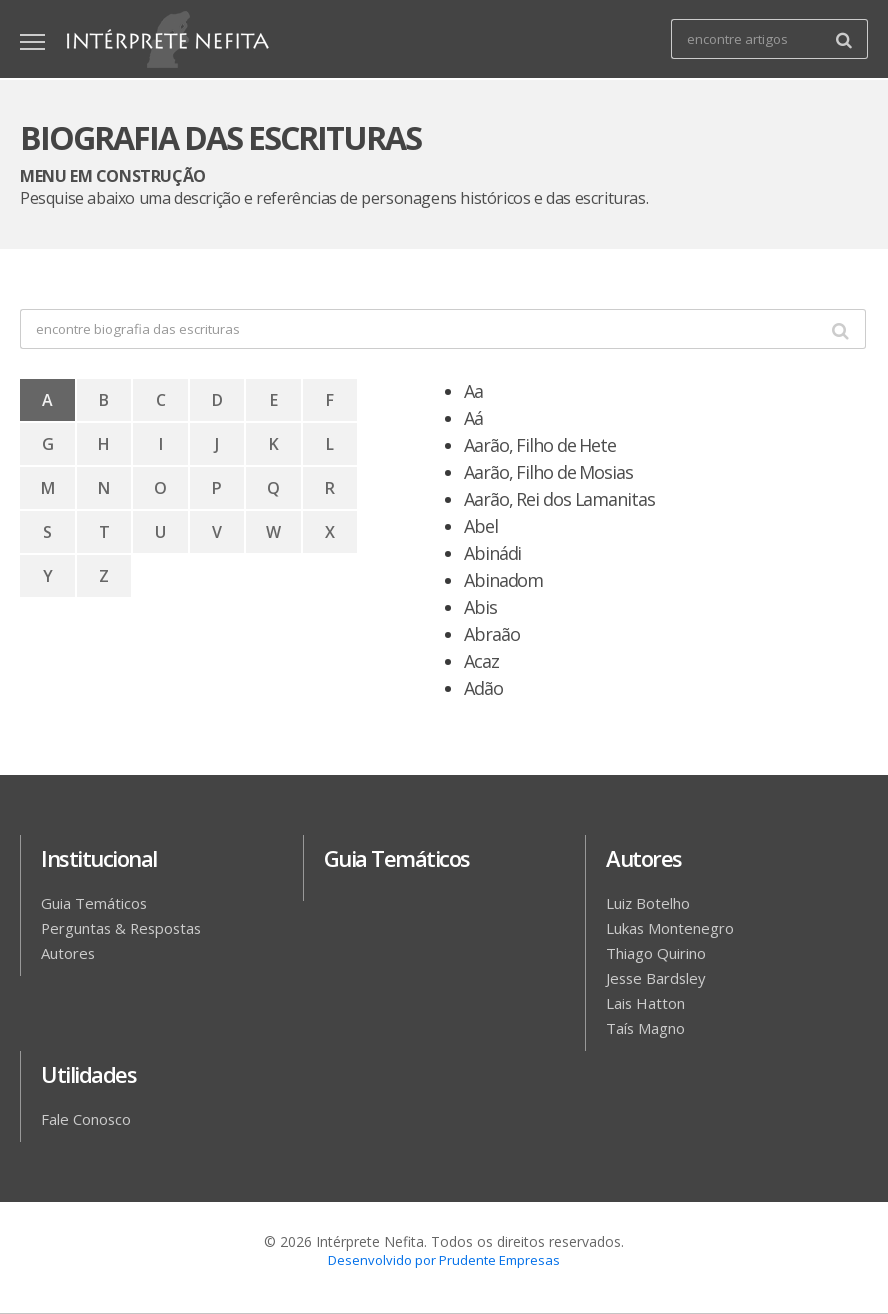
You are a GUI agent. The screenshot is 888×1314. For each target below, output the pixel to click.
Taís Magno (648, 1028)
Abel (481, 526)
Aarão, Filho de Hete (540, 445)
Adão (487, 688)
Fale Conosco (88, 1119)
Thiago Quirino (660, 953)
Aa (473, 391)
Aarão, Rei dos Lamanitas (559, 499)
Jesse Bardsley (658, 978)
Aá (473, 418)
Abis (480, 607)
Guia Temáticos (96, 903)
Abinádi (492, 553)
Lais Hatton (647, 1003)
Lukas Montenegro (675, 928)
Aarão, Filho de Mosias (548, 472)
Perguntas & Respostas (126, 928)
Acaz (481, 661)
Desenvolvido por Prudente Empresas (444, 1260)
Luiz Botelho (651, 903)
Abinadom (503, 580)
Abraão (491, 634)
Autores (70, 953)
